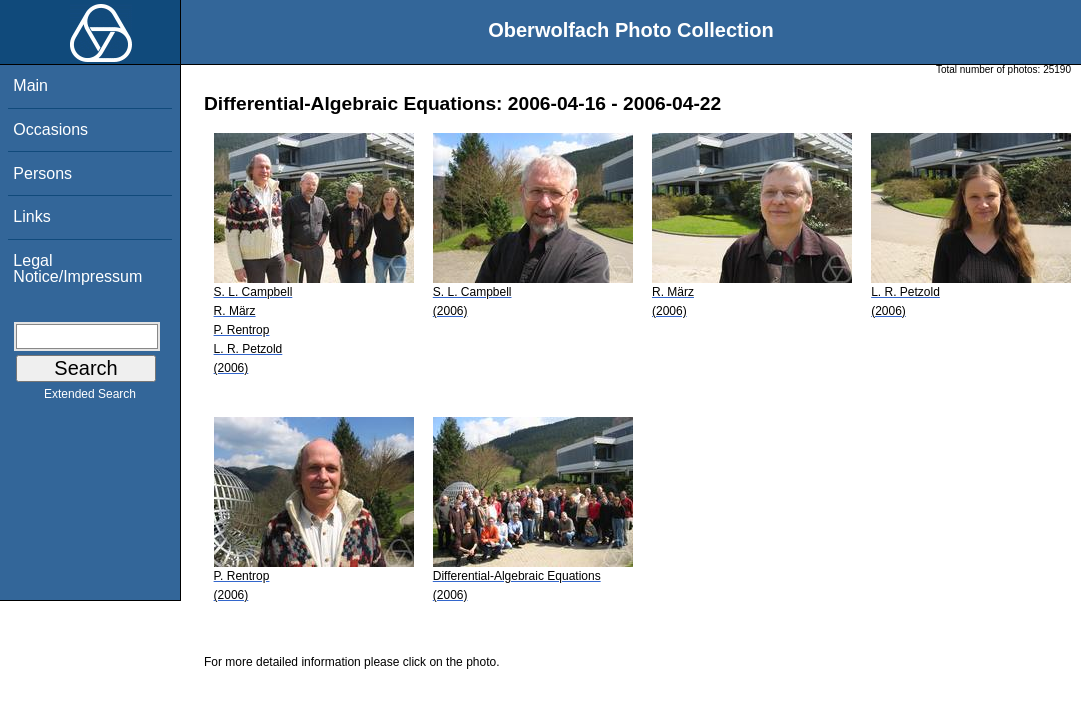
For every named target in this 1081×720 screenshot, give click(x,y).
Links (31, 216)
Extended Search (90, 398)
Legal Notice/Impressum (77, 268)
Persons (42, 173)
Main (30, 85)
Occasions (50, 129)
